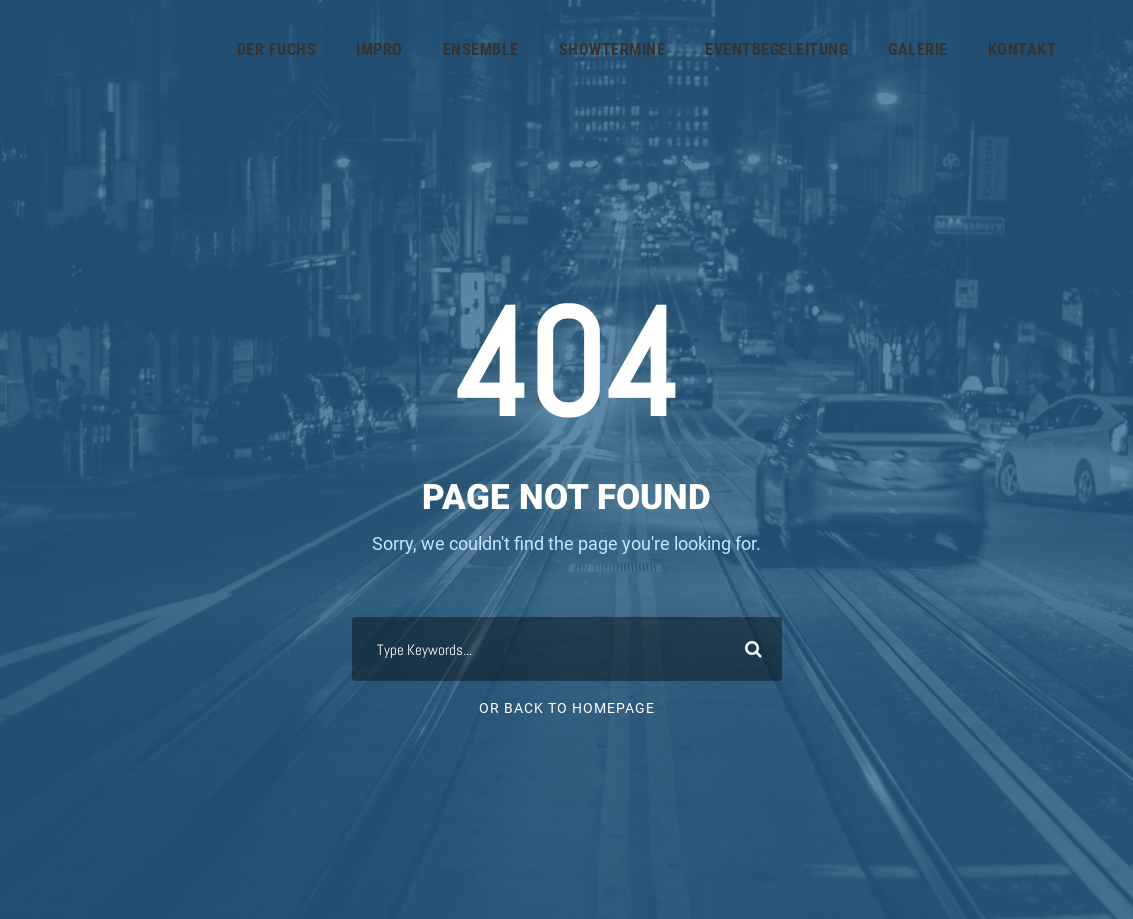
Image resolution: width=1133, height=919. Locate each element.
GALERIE (918, 49)
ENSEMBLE (481, 49)
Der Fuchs (277, 49)
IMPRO (379, 49)
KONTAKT (1022, 49)
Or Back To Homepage (567, 708)
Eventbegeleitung (776, 49)
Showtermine (612, 49)
